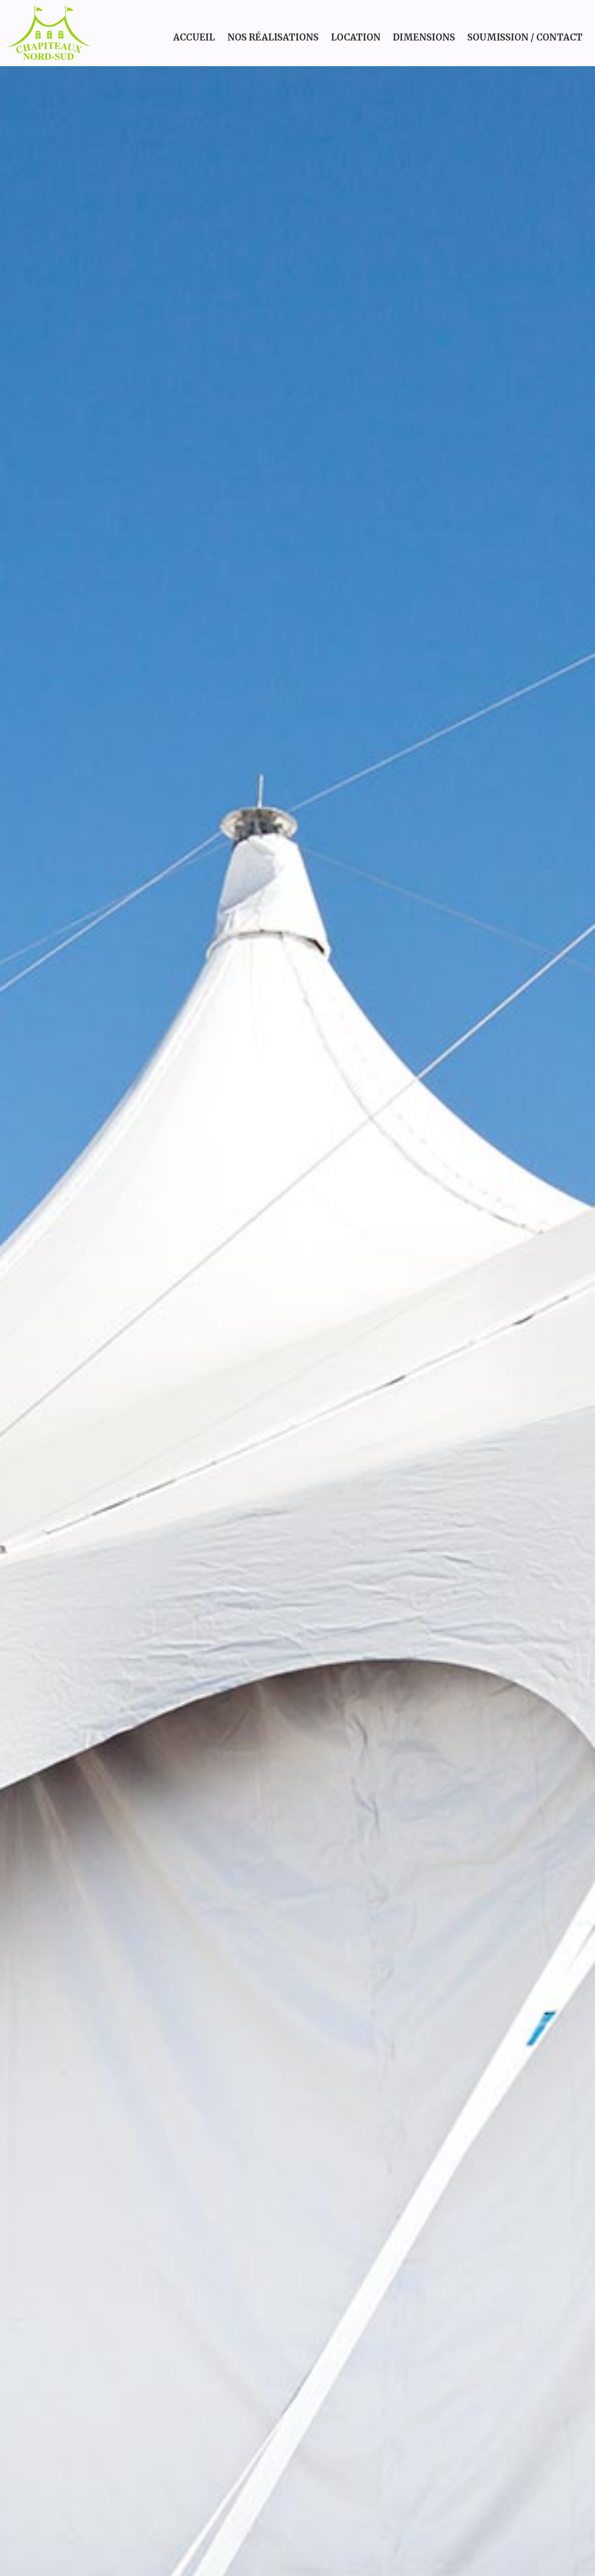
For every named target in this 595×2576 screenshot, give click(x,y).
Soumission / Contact (525, 37)
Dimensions (424, 37)
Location (356, 37)
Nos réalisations (273, 37)
